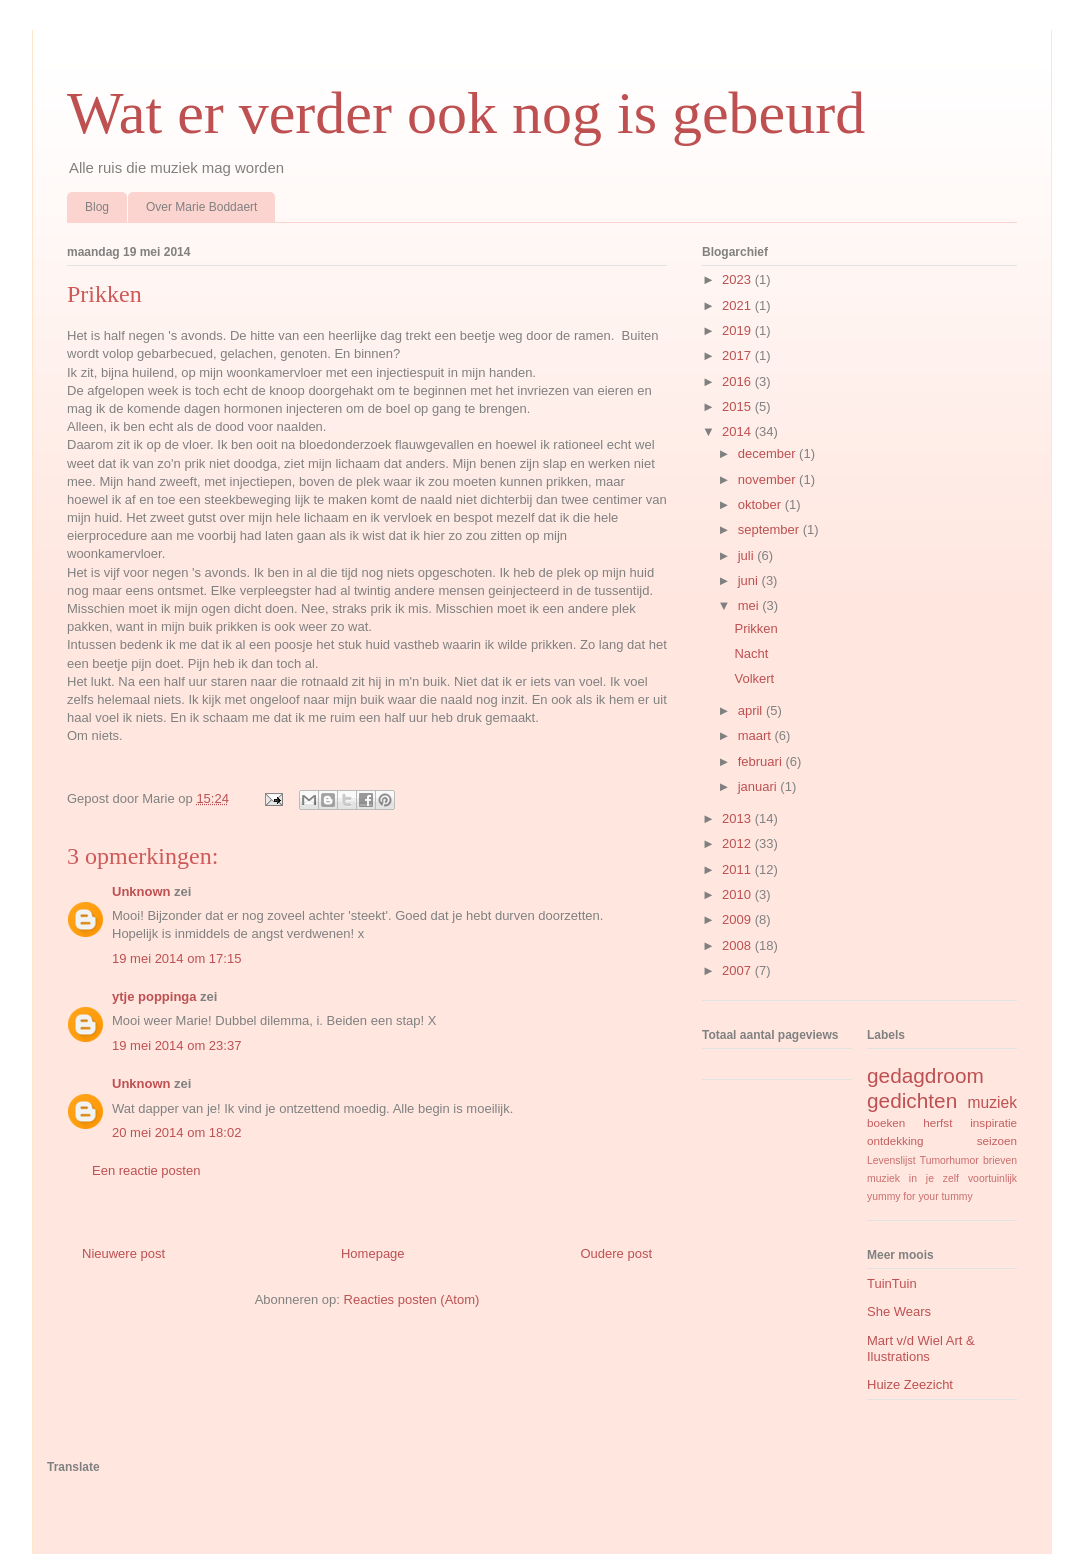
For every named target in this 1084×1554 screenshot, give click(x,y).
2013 (738, 818)
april (752, 710)
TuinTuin (892, 1283)
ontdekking (895, 1140)
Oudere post (616, 1253)
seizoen (997, 1140)
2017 (738, 355)
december (768, 453)
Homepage (373, 1253)
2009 (738, 919)
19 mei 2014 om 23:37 (176, 1045)
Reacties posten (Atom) (412, 1299)
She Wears (899, 1311)
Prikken (755, 628)
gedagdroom (925, 1075)
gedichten (912, 1100)
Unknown (141, 891)
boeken (886, 1122)
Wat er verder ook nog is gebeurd (466, 113)
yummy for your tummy (920, 1196)
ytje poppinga (154, 996)
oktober (761, 504)
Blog (97, 207)
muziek (992, 1102)
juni (750, 580)
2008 (738, 945)
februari (762, 761)
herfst (937, 1122)
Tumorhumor (949, 1160)
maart (756, 735)
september (770, 529)
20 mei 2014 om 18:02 (176, 1132)
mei (750, 605)
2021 (738, 305)
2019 (738, 330)
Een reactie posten (146, 1170)
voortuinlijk (992, 1178)
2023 (738, 279)
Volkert (754, 678)
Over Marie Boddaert (201, 207)
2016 (738, 381)
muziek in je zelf (913, 1178)
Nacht (751, 653)
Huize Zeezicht (910, 1384)
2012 (738, 843)
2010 (738, 894)
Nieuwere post (123, 1253)
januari (759, 786)
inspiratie (993, 1122)
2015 (738, 406)
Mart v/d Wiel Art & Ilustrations (921, 1348)
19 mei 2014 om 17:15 (176, 958)
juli (748, 555)
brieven (1000, 1160)
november (768, 479)
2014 (738, 431)
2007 (738, 970)
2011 (738, 869)
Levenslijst (891, 1160)
